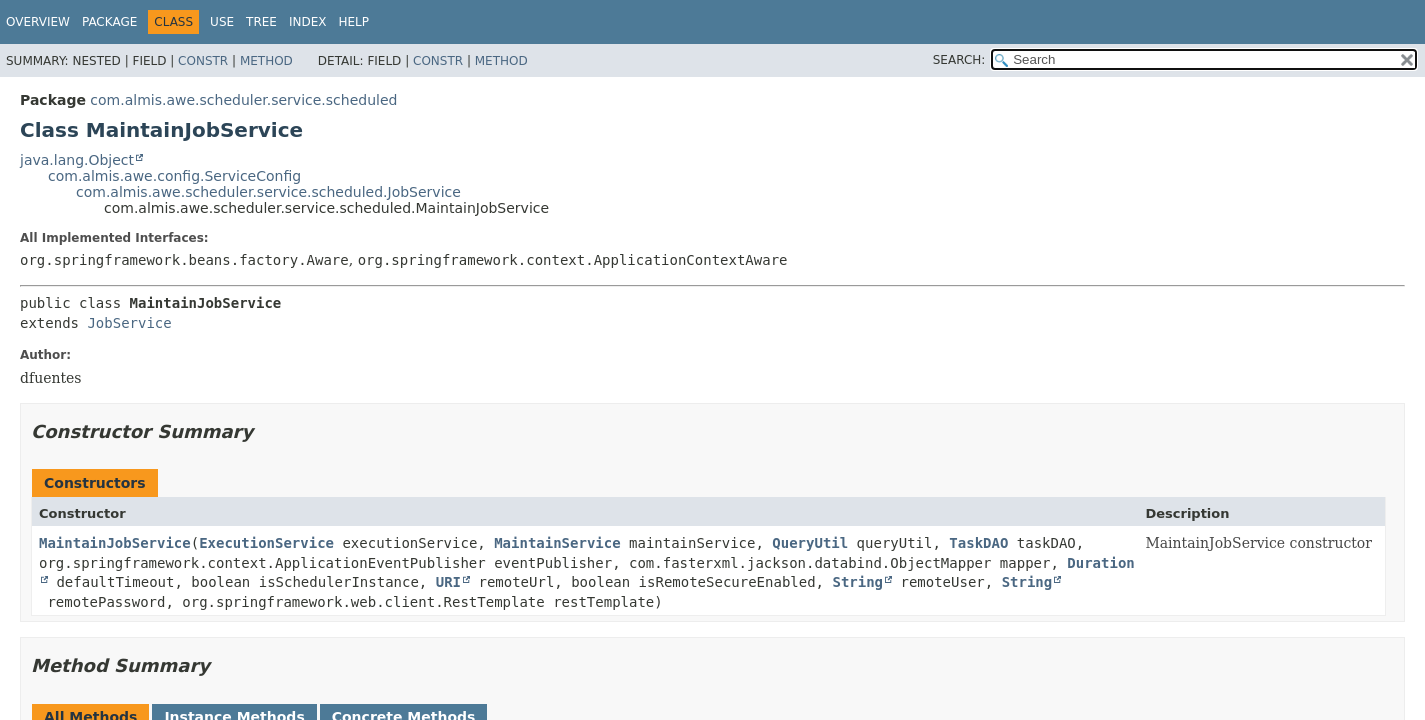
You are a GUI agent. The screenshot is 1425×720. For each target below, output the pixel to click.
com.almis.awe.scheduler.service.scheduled (243, 100)
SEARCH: (959, 60)
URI (448, 582)
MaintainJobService (115, 543)
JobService (129, 323)
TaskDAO (978, 543)
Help (353, 22)
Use (222, 22)
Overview (38, 22)
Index (308, 22)
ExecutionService (266, 543)
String (857, 582)
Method (266, 61)
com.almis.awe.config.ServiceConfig (174, 176)
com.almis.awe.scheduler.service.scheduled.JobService (268, 192)
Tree (261, 22)
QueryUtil (810, 543)
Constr (203, 61)
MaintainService (557, 543)
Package (109, 22)
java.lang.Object (77, 160)
